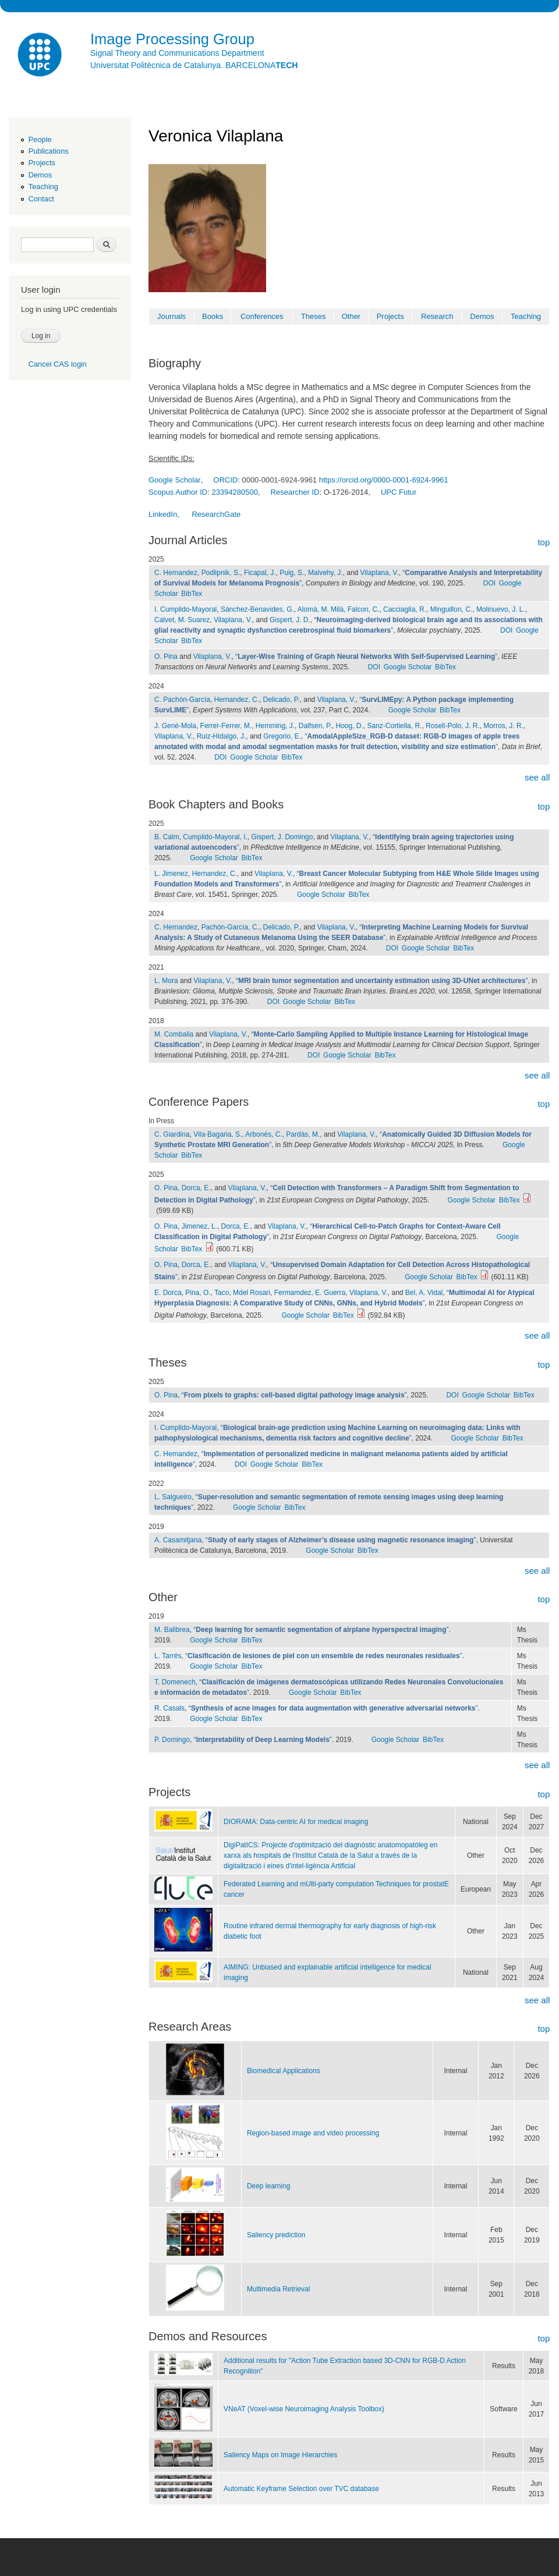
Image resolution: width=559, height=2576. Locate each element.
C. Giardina (172, 1134)
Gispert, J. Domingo (282, 837)
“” (366, 656)
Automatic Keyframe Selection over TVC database (301, 2489)
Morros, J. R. (503, 726)
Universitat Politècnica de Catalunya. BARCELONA (194, 65)
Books (212, 316)
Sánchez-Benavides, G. (257, 609)
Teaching (43, 186)
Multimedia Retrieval (278, 2289)
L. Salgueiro (173, 1497)
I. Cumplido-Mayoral (185, 609)
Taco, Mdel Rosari (242, 1293)
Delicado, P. (281, 700)
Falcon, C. (364, 609)
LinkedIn (162, 514)
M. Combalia (173, 1034)
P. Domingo (172, 1740)
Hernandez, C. (236, 700)
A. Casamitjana (177, 1540)
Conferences (262, 316)
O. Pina (166, 656)
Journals (171, 316)
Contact (41, 198)
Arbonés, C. (263, 1134)
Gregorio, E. (282, 736)
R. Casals (169, 1708)
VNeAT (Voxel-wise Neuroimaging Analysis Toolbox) (304, 2409)
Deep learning (269, 2186)
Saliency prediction (276, 2235)
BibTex (191, 594)
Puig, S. (292, 573)
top (543, 542)
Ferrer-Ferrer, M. (226, 726)
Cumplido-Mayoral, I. (215, 837)
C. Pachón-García (182, 700)
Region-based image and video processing (313, 2133)
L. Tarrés (167, 1656)
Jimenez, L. (199, 1226)
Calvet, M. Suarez (182, 620)
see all (537, 777)
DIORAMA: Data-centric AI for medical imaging (296, 1822)
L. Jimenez (171, 874)
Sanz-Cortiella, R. (394, 726)
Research (437, 316)
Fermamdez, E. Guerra (310, 1293)
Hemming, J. (275, 726)
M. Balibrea (172, 1630)
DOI (489, 583)
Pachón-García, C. (230, 927)
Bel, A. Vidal (424, 1293)
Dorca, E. (196, 1188)
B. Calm (166, 837)
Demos (40, 175)
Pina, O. (197, 1293)
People (40, 139)
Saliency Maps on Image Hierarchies (280, 2455)
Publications (49, 151)
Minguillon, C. (451, 609)
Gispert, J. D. (290, 620)
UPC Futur (398, 492)
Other (351, 316)
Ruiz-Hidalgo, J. (221, 736)
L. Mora (166, 981)
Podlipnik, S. (220, 573)
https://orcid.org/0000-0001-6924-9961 (383, 480)
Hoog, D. (349, 726)
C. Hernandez (175, 573)
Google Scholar (408, 667)
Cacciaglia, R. (404, 609)
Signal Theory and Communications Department (177, 53)
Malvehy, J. (325, 573)
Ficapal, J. (260, 573)
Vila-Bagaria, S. (217, 1134)
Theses (313, 316)
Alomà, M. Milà (321, 609)
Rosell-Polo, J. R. (453, 726)
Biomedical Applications (283, 2071)
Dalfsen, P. (315, 726)
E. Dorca (168, 1293)
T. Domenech (175, 1682)
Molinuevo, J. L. (500, 609)
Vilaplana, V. (379, 573)
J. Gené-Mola (175, 726)
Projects (42, 162)
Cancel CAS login (58, 364)
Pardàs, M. (303, 1134)
